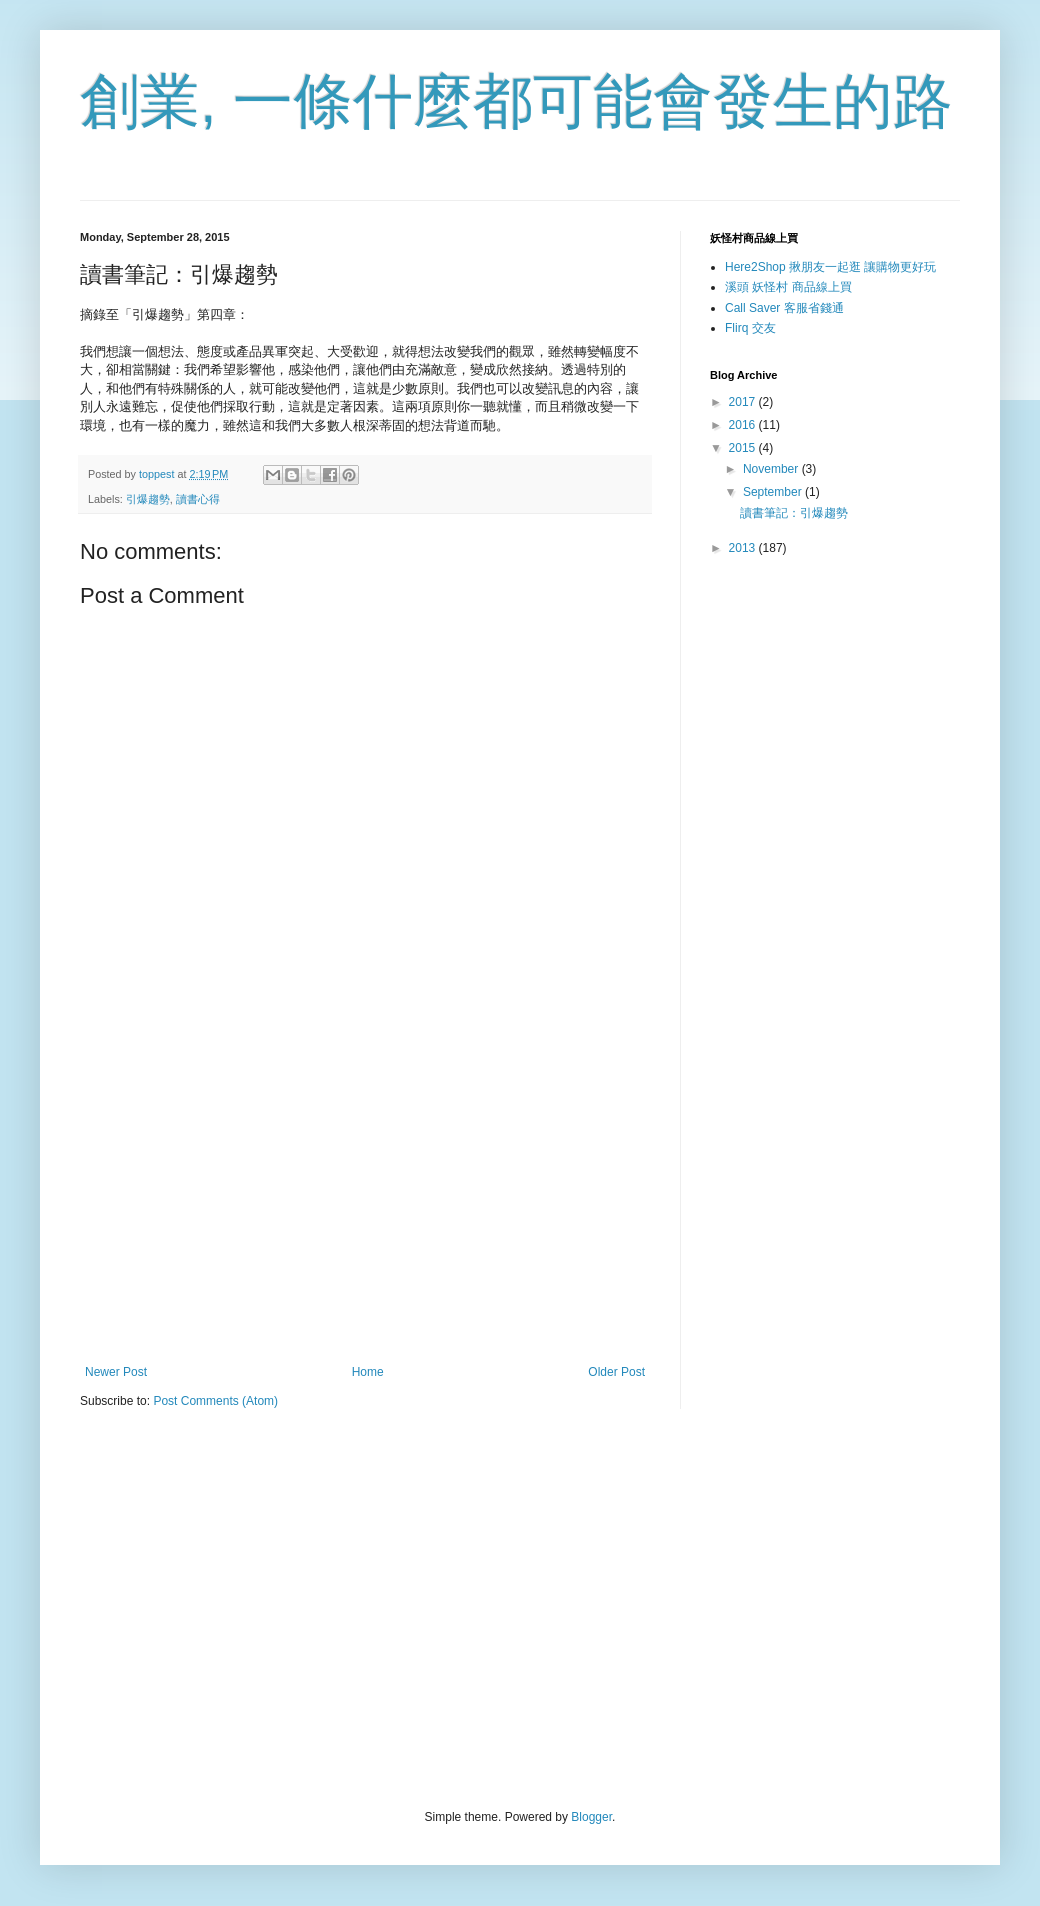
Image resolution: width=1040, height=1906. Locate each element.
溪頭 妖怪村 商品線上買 (788, 287)
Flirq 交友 (750, 328)
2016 (744, 425)
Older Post (616, 1372)
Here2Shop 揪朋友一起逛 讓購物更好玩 (830, 267)
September (774, 492)
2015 (744, 448)
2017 (744, 402)
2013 (744, 548)
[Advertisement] (365, 1200)
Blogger (591, 1817)
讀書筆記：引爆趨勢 (794, 513)
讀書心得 (198, 499)
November (772, 469)
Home (368, 1372)
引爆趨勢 (148, 499)
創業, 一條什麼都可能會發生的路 (516, 101)
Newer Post (116, 1372)
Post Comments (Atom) (215, 1401)
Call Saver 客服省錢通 (784, 308)
